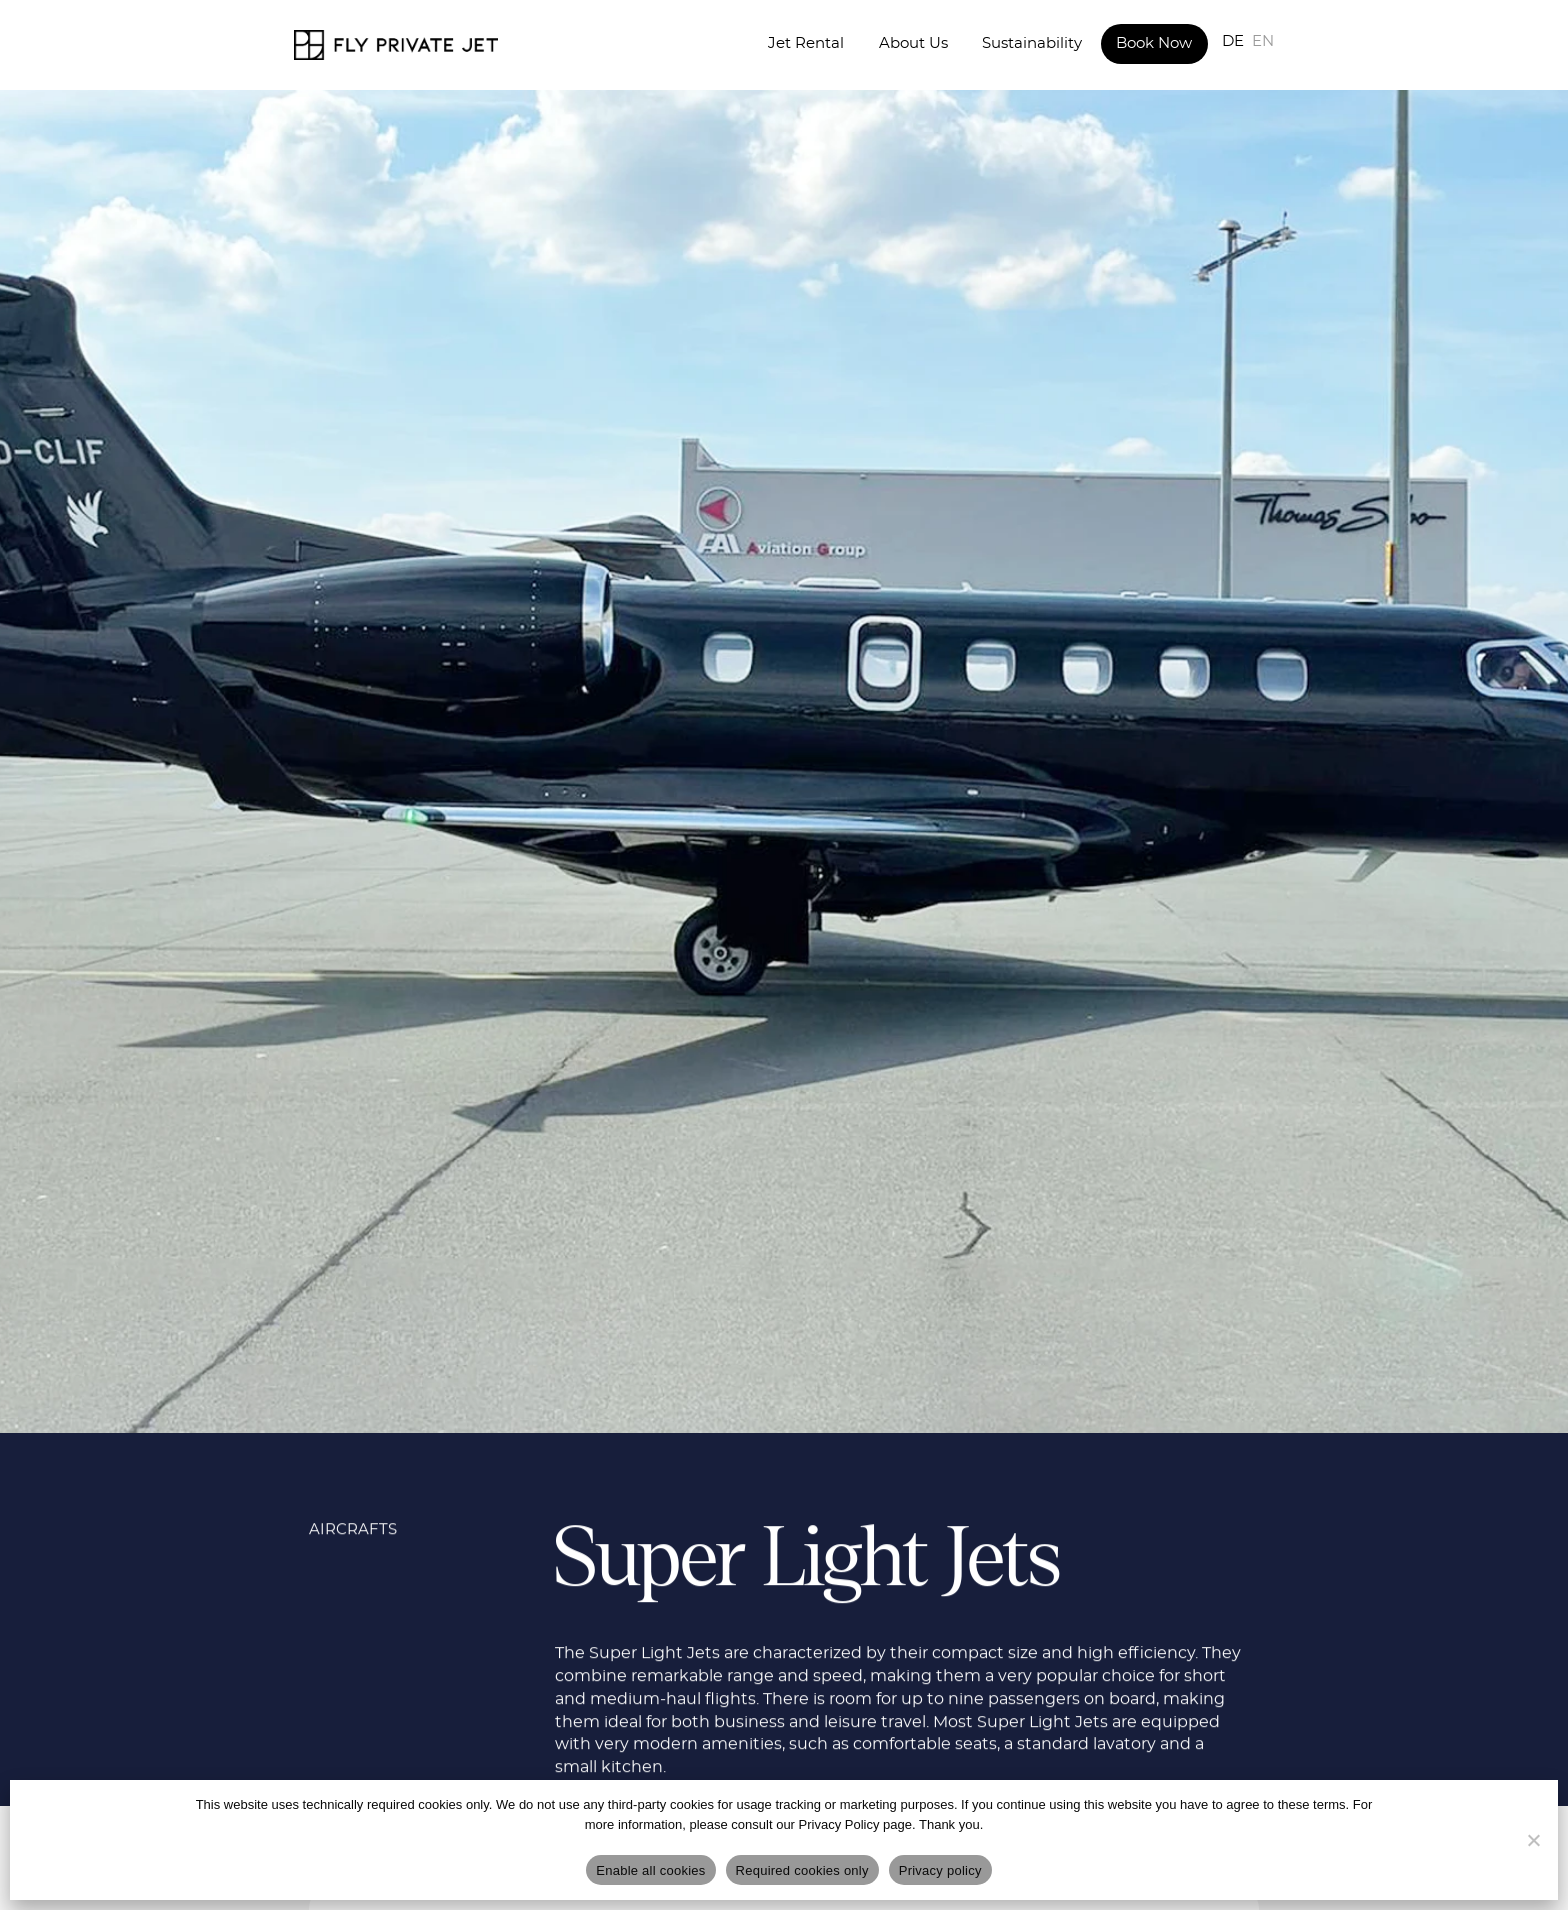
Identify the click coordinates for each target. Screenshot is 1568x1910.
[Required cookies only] (1533, 1840)
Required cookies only (802, 1870)
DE (1233, 41)
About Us (913, 43)
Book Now (1154, 43)
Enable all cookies (650, 1870)
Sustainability (1032, 43)
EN (1263, 41)
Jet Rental (806, 43)
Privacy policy (940, 1870)
